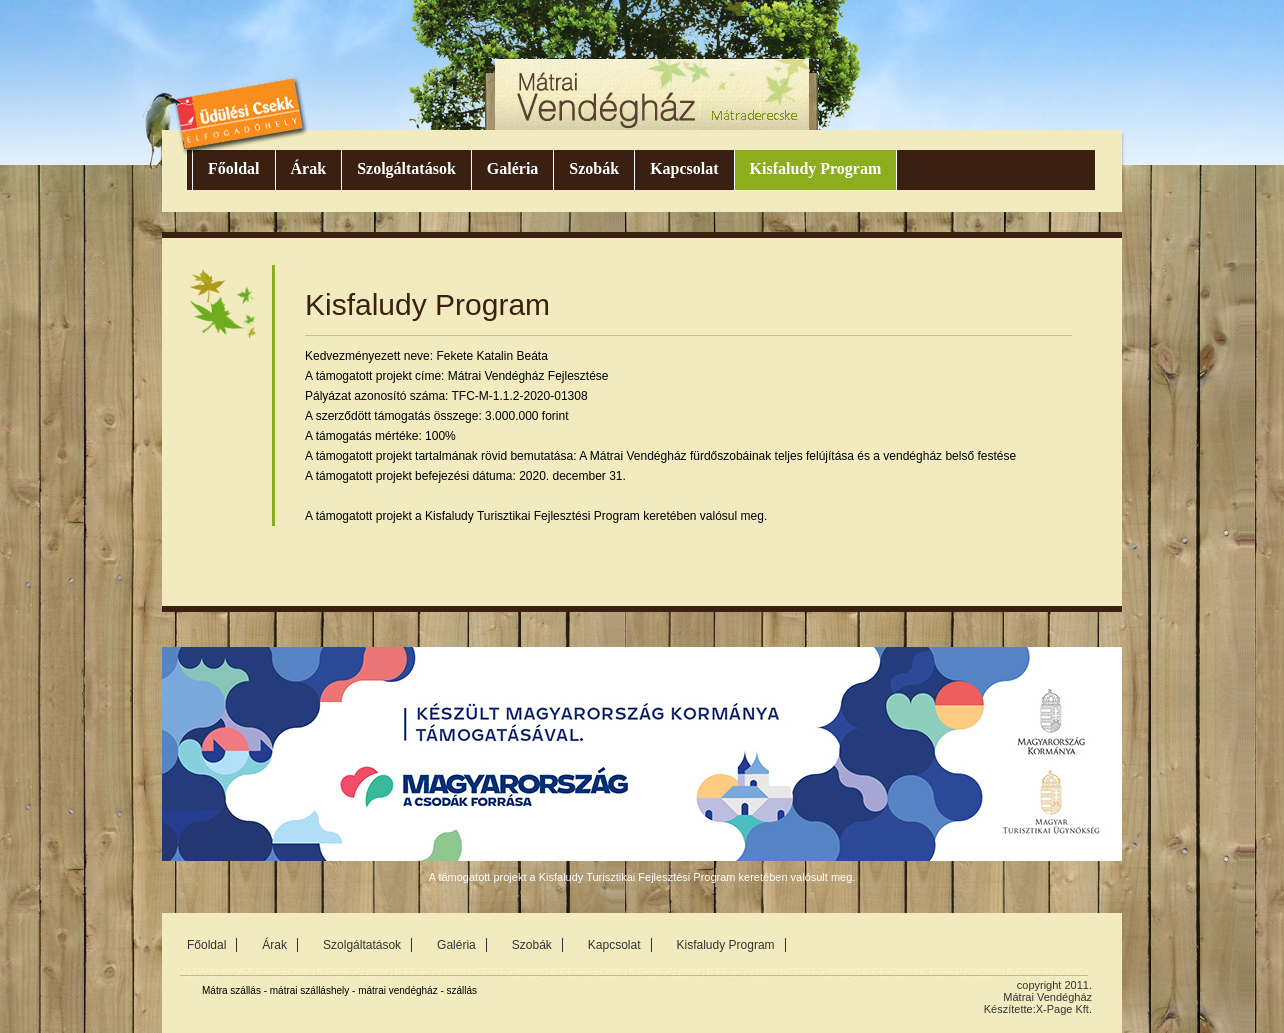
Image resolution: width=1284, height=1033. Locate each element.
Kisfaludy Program (816, 168)
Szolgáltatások (406, 168)
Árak (309, 168)
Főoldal (234, 168)
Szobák (594, 168)
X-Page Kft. (1064, 1009)
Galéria (513, 168)
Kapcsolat (684, 168)
